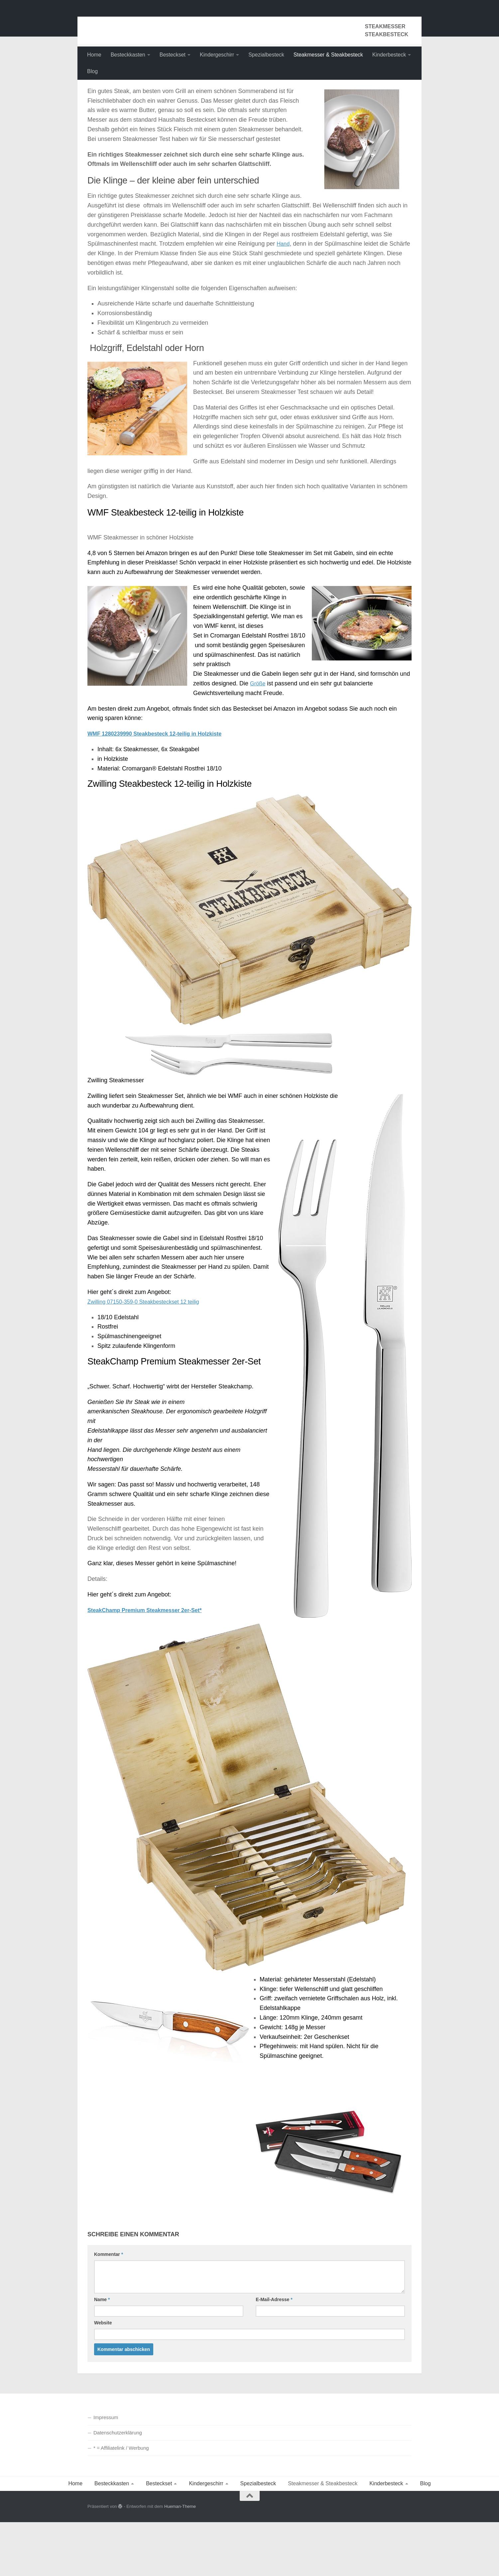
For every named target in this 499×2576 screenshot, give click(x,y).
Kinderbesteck (389, 55)
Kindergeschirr (217, 55)
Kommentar (108, 2308)
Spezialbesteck (266, 55)
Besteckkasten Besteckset (173, 23)
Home (94, 55)
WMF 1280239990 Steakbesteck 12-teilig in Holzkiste (161, 788)
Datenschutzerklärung (117, 2486)
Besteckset (173, 55)
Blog (92, 71)
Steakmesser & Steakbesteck (328, 55)
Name (102, 2353)
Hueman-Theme (180, 2560)
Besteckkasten (128, 55)
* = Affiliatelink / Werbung (121, 2502)
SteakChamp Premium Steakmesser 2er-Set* (150, 1664)
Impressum (105, 2471)
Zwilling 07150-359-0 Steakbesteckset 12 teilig (149, 1356)
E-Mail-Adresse (274, 2353)
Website (103, 2376)
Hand (284, 298)
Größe (258, 738)
